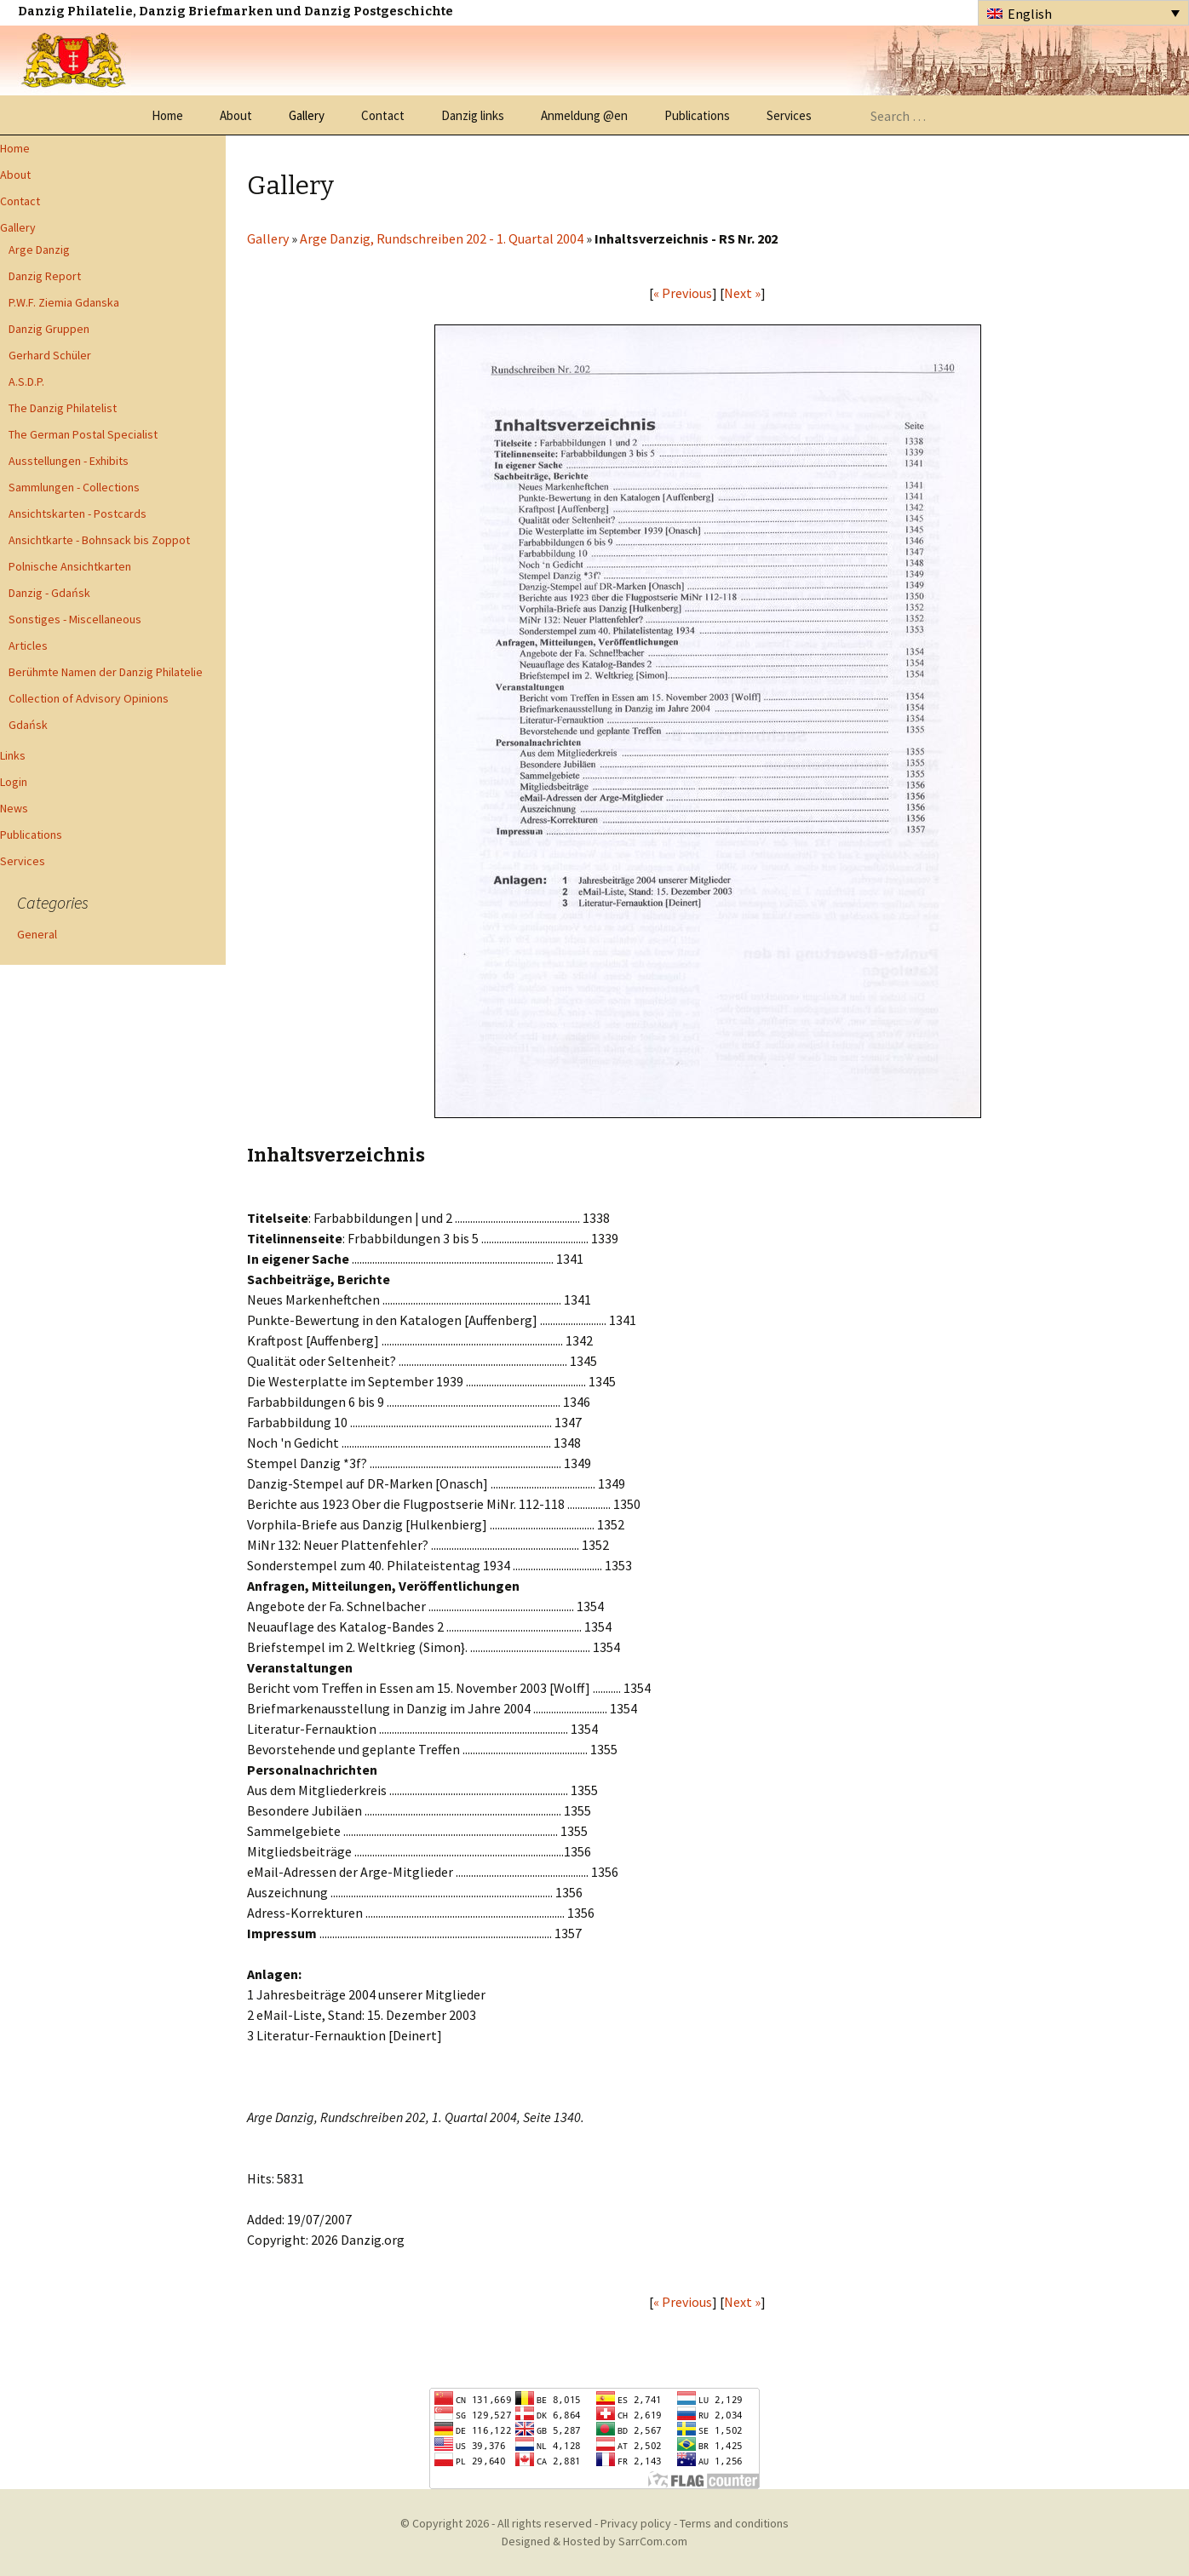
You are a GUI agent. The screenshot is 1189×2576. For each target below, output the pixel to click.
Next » (742, 292)
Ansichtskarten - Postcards (77, 513)
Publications (697, 115)
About (236, 115)
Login (13, 781)
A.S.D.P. (26, 381)
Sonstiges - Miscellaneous (75, 619)
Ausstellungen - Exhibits (69, 460)
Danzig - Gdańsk (49, 592)
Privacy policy (635, 2523)
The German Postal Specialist (83, 434)
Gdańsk (28, 724)
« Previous (682, 292)
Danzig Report (45, 276)
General (37, 934)
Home (167, 115)
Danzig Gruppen (49, 328)
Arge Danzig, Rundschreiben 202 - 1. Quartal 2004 (441, 238)
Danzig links (472, 115)
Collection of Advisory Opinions (89, 698)
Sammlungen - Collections (74, 487)
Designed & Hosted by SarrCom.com (594, 2541)
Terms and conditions (734, 2523)
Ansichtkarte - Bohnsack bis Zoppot (99, 540)
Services (789, 115)
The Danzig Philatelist (63, 408)
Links (13, 755)
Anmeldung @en (584, 115)
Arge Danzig (39, 249)
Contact (383, 115)
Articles (28, 645)
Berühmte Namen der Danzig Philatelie (106, 672)
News (14, 808)
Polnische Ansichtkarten (70, 566)
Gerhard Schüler (50, 355)
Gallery (307, 115)
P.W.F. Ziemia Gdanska (64, 302)
